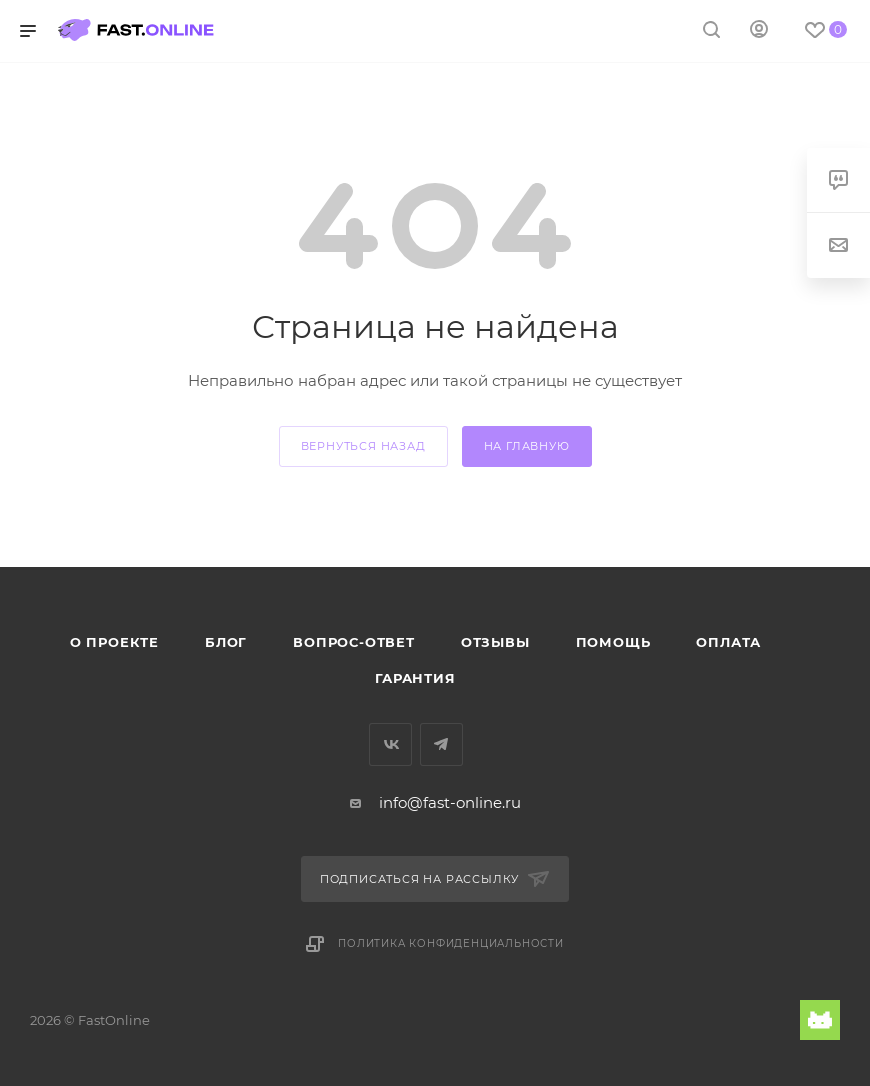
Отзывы (495, 642)
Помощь (613, 642)
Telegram (441, 744)
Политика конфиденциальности (451, 943)
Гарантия (415, 678)
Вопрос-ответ (354, 642)
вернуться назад (363, 446)
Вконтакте (390, 744)
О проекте (114, 642)
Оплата (728, 642)
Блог (226, 642)
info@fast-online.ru (450, 802)
